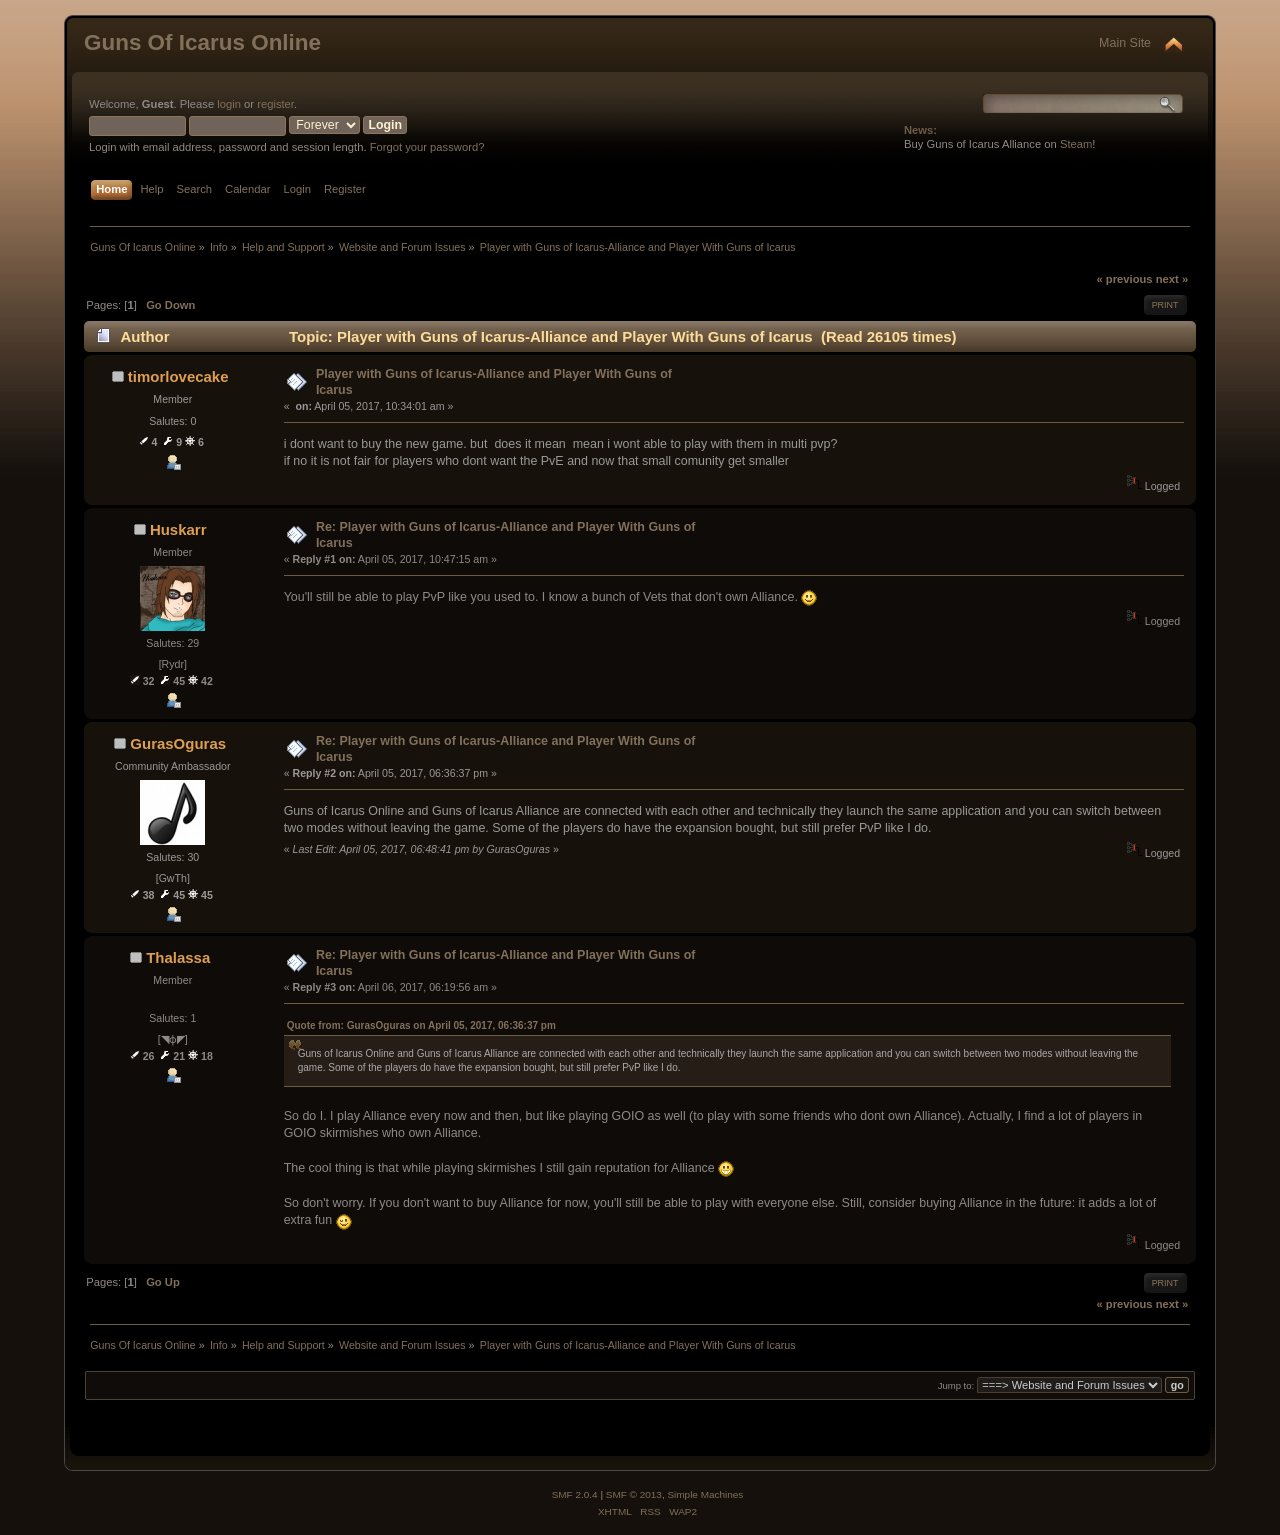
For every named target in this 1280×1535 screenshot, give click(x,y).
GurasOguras (178, 743)
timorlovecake (178, 376)
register (275, 104)
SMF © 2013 (634, 1494)
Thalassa (178, 957)
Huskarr (178, 529)
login (229, 104)
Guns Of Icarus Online (202, 42)
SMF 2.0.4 (575, 1494)
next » (1172, 279)
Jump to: (956, 1385)
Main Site (1125, 43)
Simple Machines (705, 1494)
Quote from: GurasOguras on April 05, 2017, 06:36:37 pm (421, 1025)
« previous (1124, 279)
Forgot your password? (427, 147)
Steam (1076, 144)
